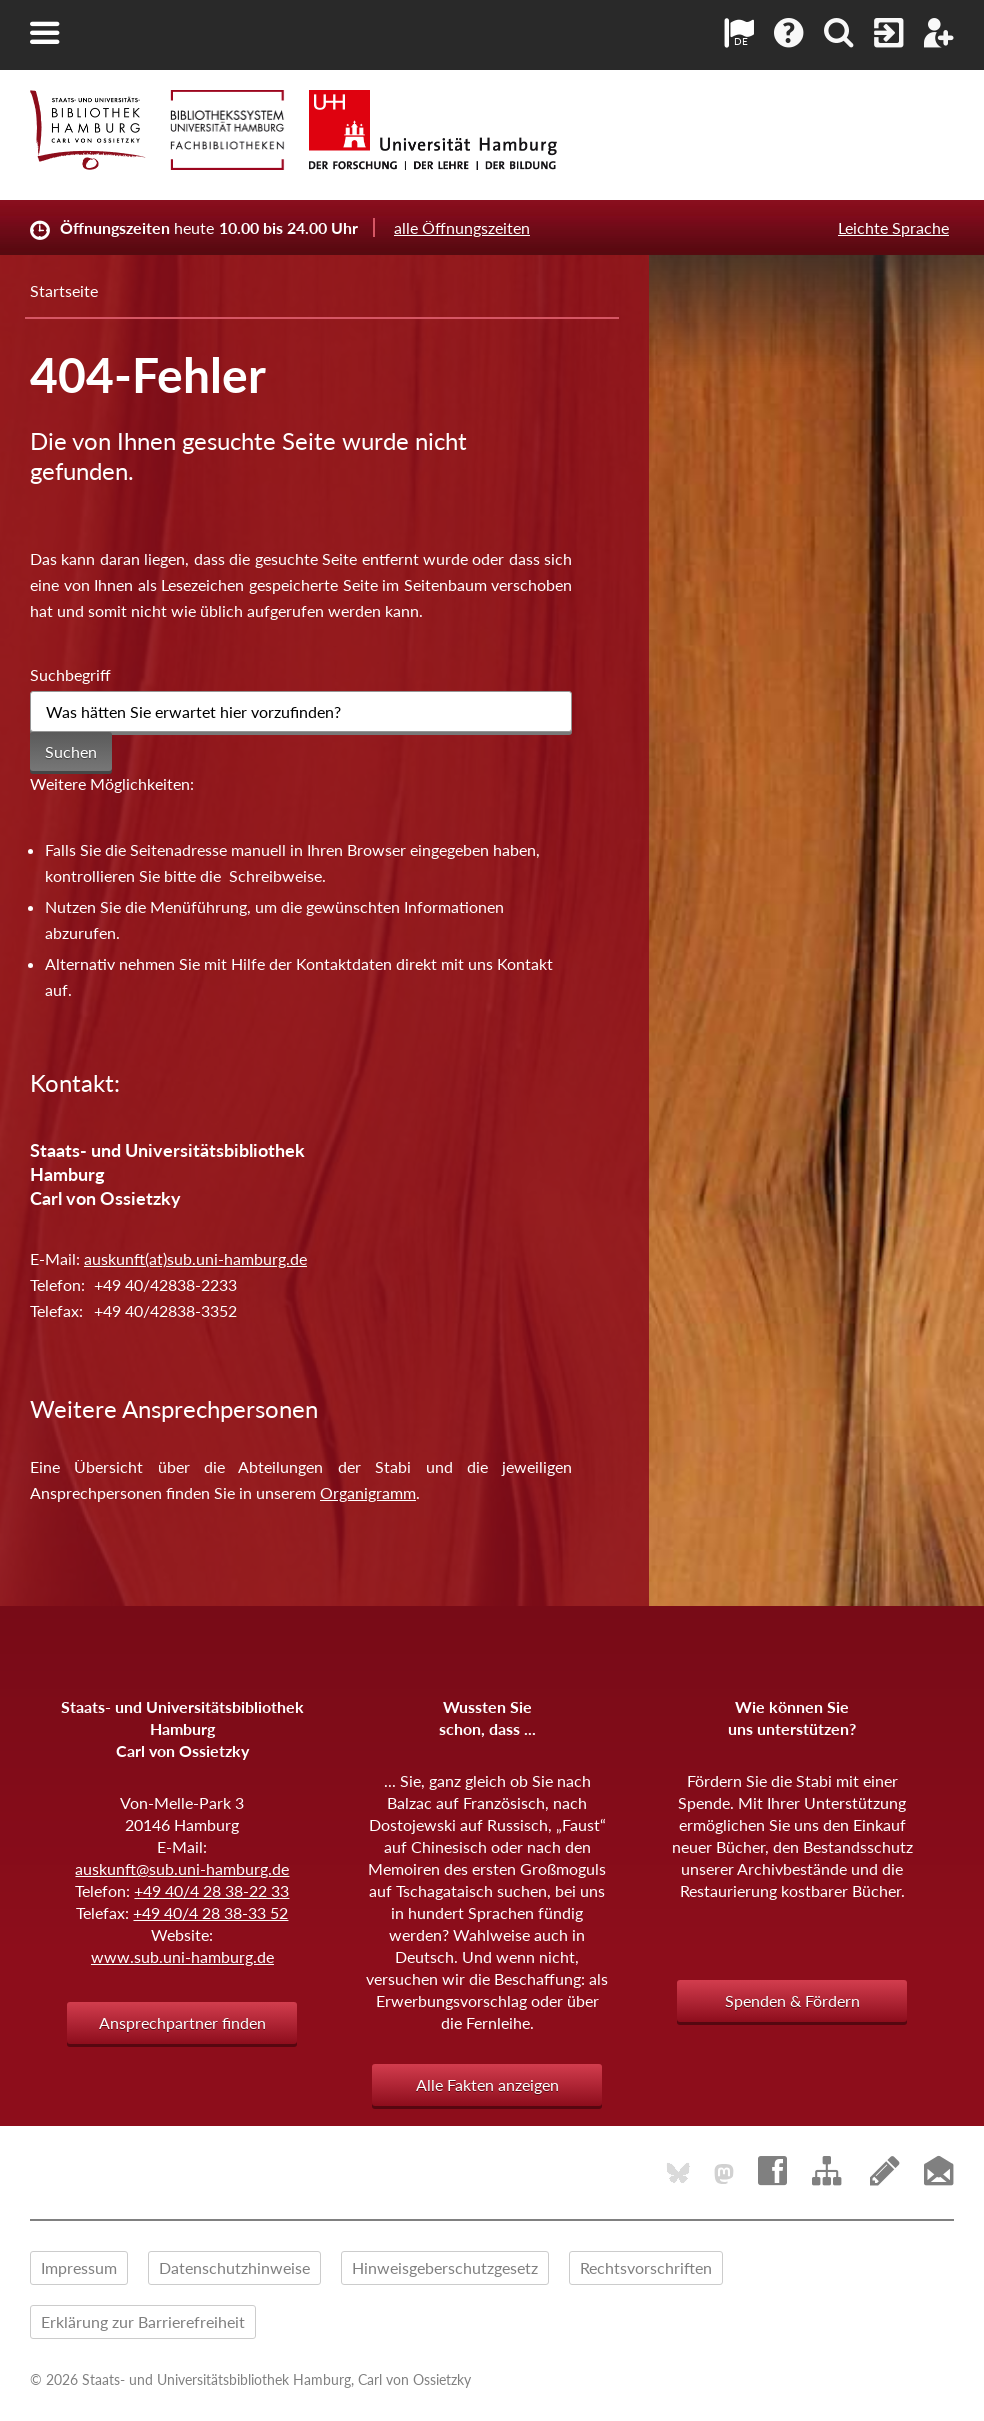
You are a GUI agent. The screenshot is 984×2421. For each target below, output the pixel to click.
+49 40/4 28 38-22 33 (211, 1890)
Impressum (79, 2267)
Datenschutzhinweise (234, 2267)
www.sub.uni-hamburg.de (182, 1956)
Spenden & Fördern (792, 2000)
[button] (45, 33)
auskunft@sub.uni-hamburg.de (182, 1868)
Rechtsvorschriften (646, 2267)
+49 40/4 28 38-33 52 (210, 1912)
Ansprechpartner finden (182, 2022)
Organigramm (368, 1492)
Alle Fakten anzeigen (487, 2084)
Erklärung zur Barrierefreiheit (143, 2321)
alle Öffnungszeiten (462, 227)
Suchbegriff (70, 674)
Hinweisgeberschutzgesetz (445, 2267)
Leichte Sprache (893, 227)
